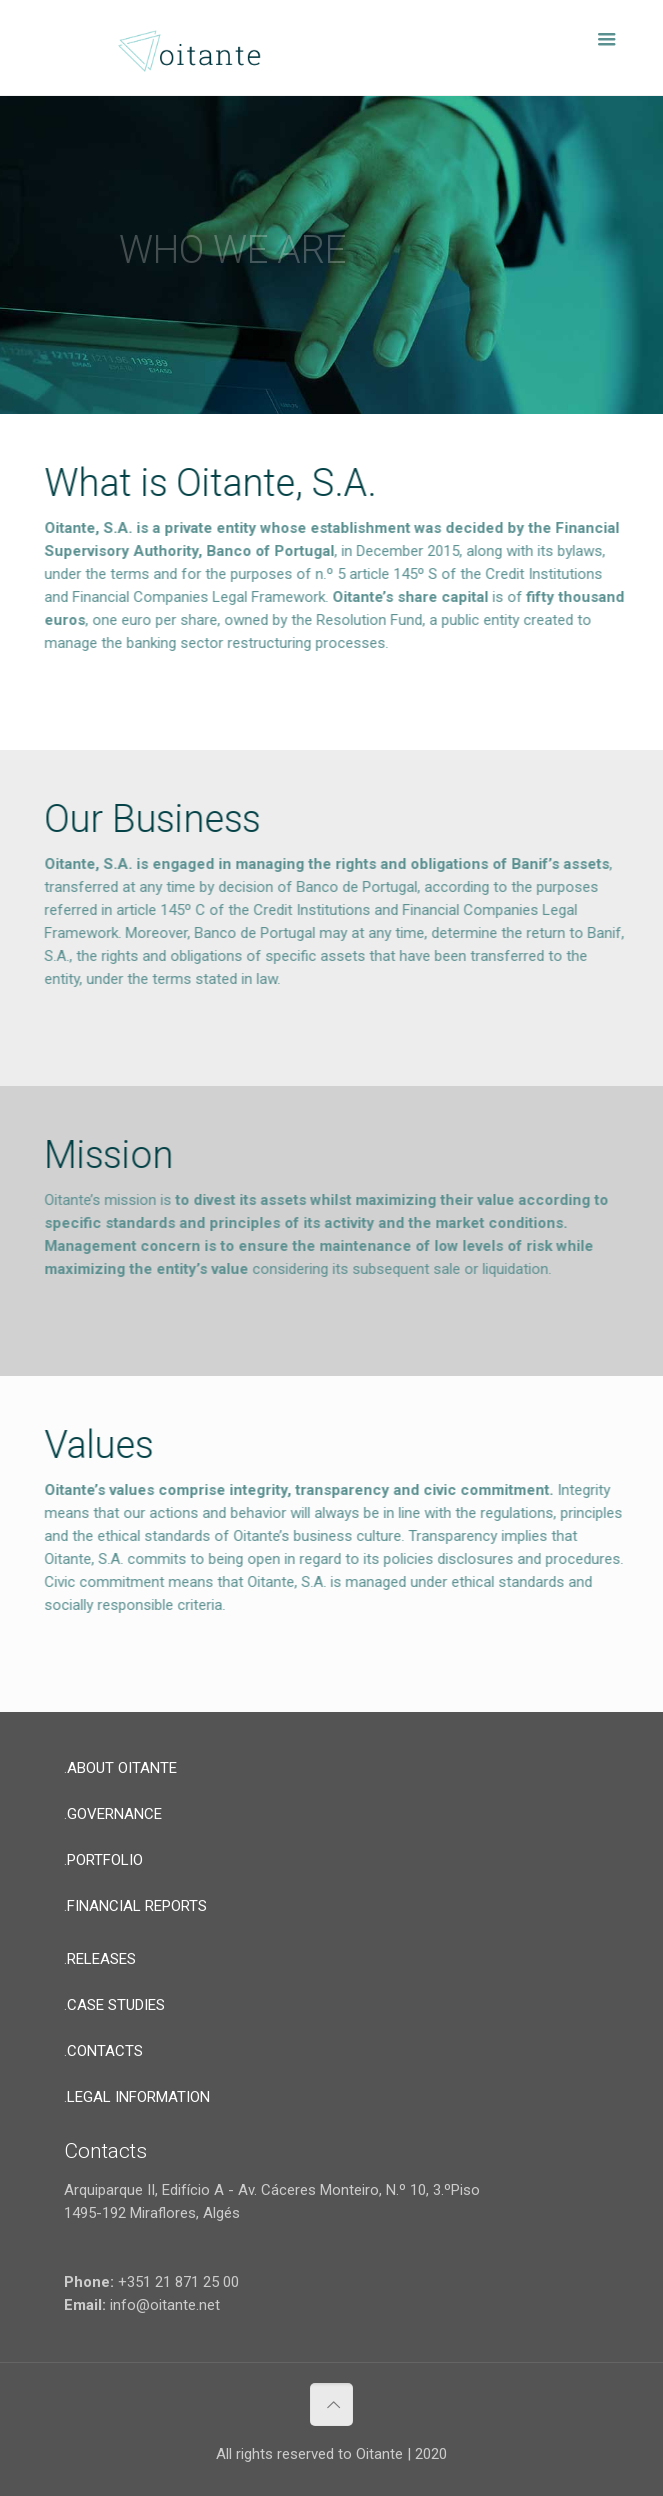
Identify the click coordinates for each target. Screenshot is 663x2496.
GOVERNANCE (114, 1814)
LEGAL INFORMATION (138, 2097)
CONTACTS (105, 2051)
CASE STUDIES (116, 2005)
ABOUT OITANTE (122, 1768)
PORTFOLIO (105, 1860)
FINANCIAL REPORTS (137, 1906)
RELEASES (101, 1959)
